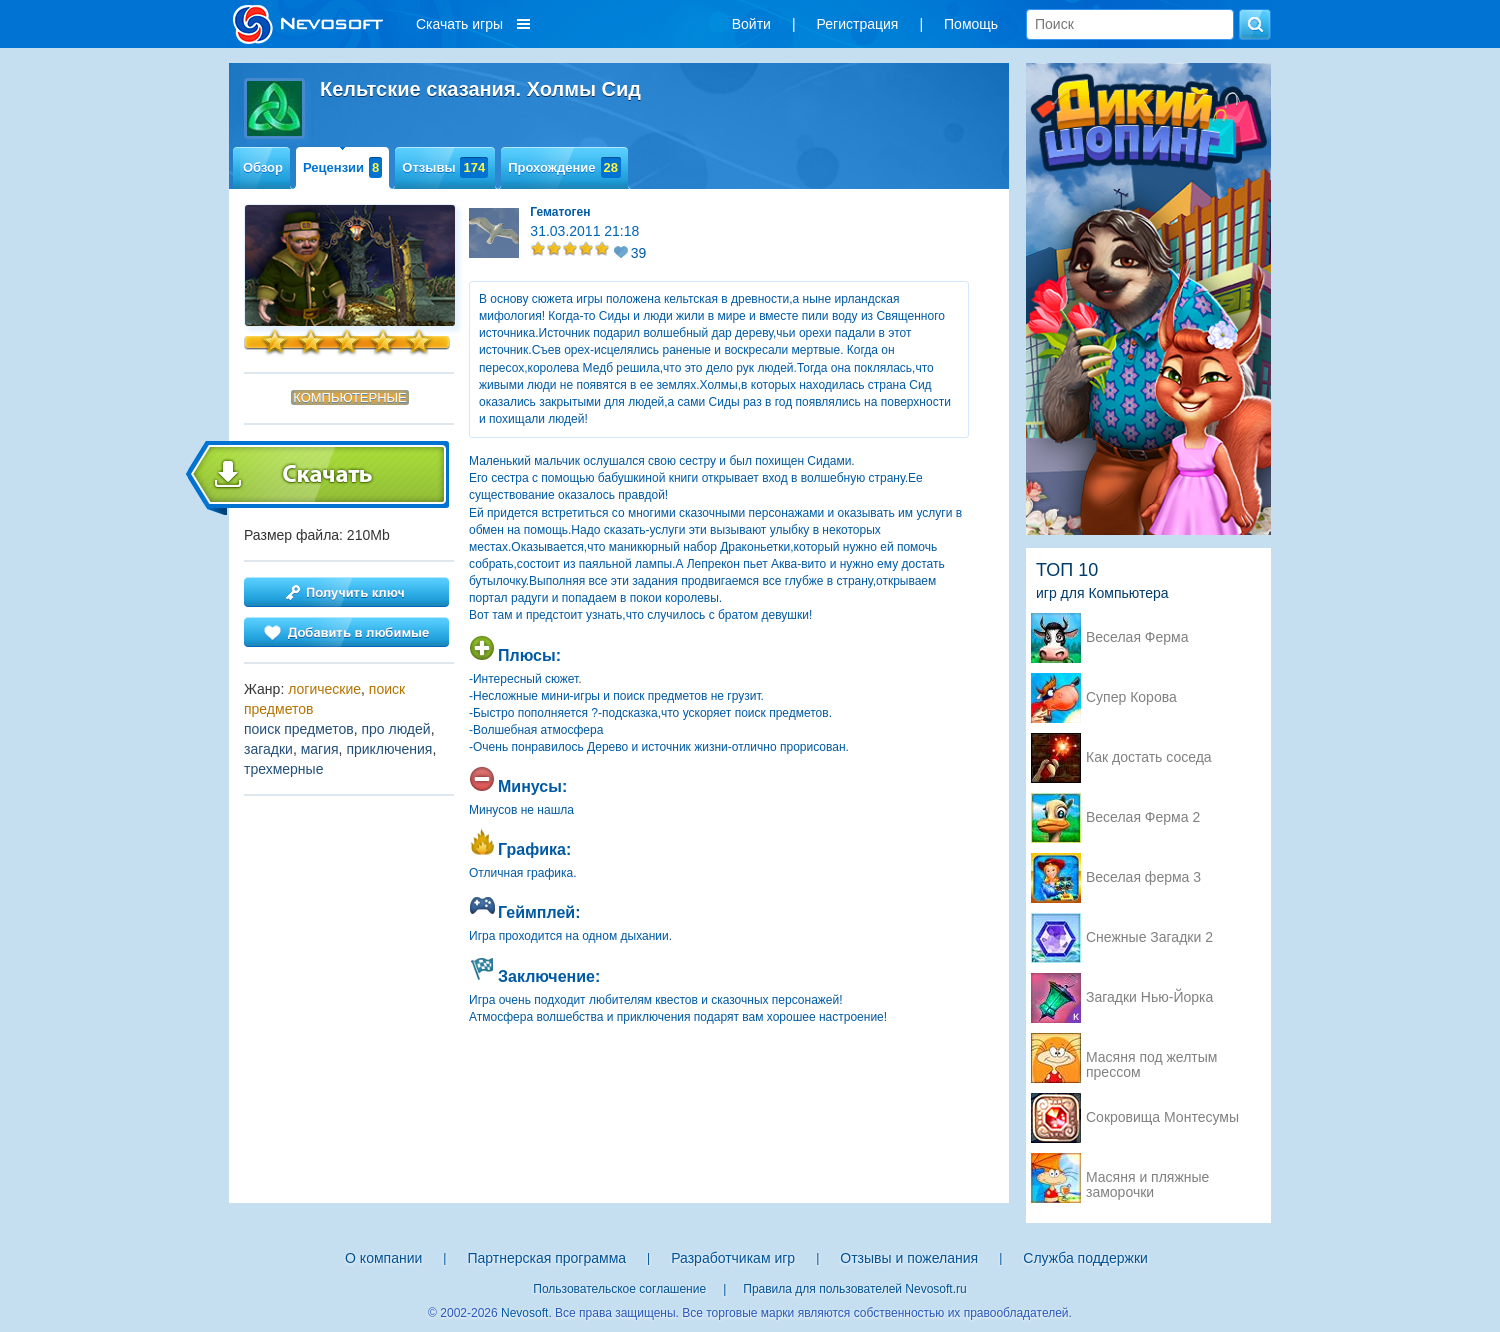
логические (324, 689)
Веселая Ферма (1137, 637)
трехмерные (283, 769)
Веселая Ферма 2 (1143, 817)
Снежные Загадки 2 (1149, 937)
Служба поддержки (1085, 1258)
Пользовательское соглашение (619, 1289)
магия (320, 749)
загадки (268, 749)
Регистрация (858, 24)
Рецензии (342, 167)
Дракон (740, 547)
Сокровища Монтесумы (1162, 1117)
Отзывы (445, 167)
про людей (395, 729)
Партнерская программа (546, 1258)
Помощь (971, 24)
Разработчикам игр (733, 1258)
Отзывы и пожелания (909, 1258)
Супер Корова (1131, 697)
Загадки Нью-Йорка (1149, 997)
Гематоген (560, 212)
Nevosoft (524, 1313)
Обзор (263, 167)
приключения (389, 749)
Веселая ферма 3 (1143, 877)
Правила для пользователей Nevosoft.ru (854, 1289)
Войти (751, 24)
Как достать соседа (1149, 757)
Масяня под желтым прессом (1151, 1059)
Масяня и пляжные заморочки (1147, 1179)
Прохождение (564, 167)
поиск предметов (299, 729)
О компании (383, 1258)
